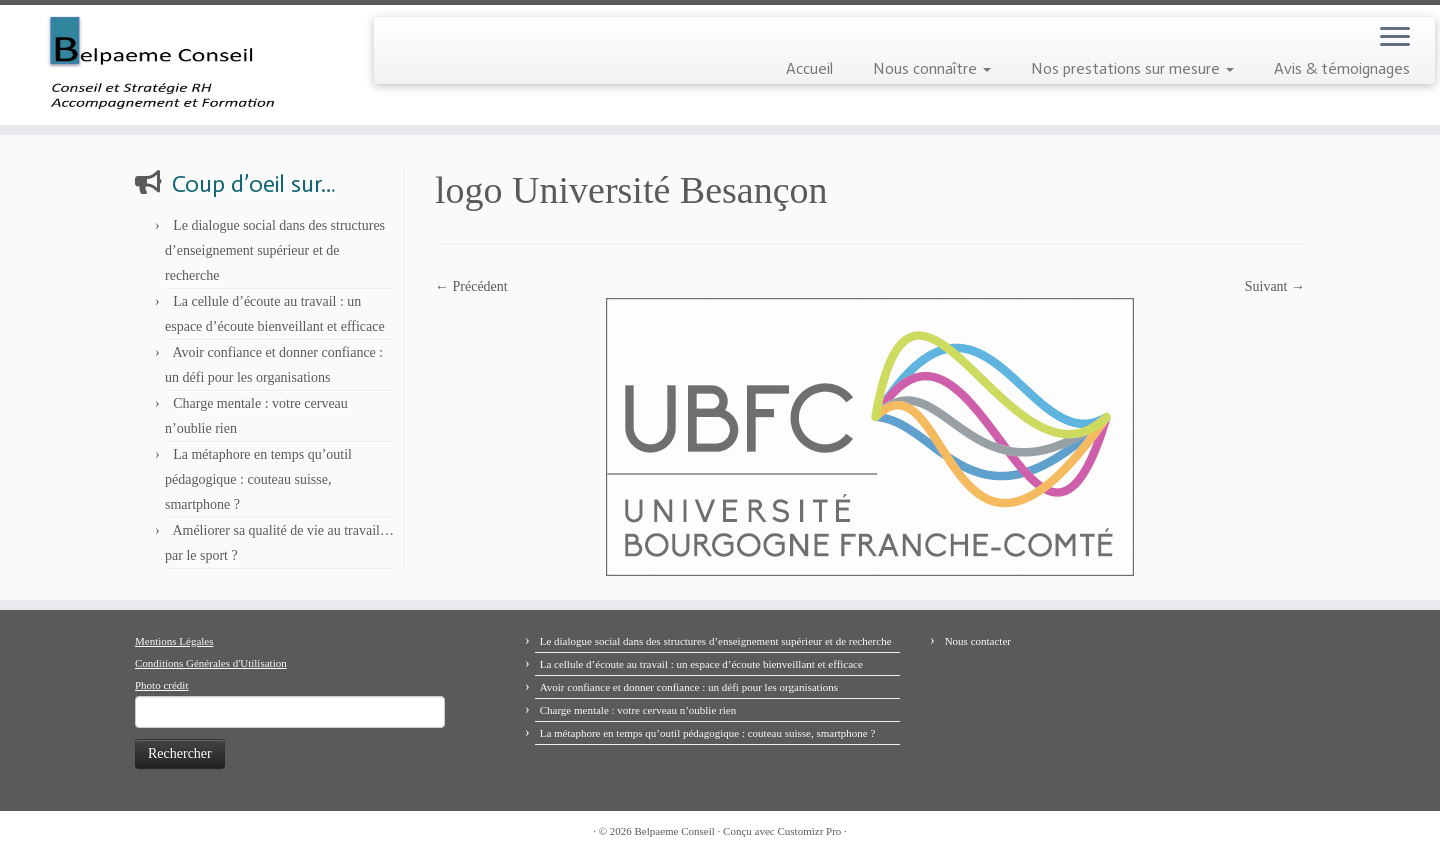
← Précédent (471, 286)
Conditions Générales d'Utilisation (211, 663)
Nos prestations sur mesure (1132, 68)
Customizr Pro (809, 831)
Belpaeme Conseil (675, 831)
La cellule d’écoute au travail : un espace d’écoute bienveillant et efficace (701, 664)
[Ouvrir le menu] (1395, 38)
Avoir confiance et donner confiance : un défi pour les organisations (689, 687)
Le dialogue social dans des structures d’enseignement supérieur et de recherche (275, 250)
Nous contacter (978, 641)
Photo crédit (161, 685)
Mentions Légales (174, 641)
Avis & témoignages (1342, 68)
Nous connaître (932, 68)
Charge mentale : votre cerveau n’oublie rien (638, 710)
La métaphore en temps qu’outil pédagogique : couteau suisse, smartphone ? (258, 479)
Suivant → (1275, 286)
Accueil (809, 68)
